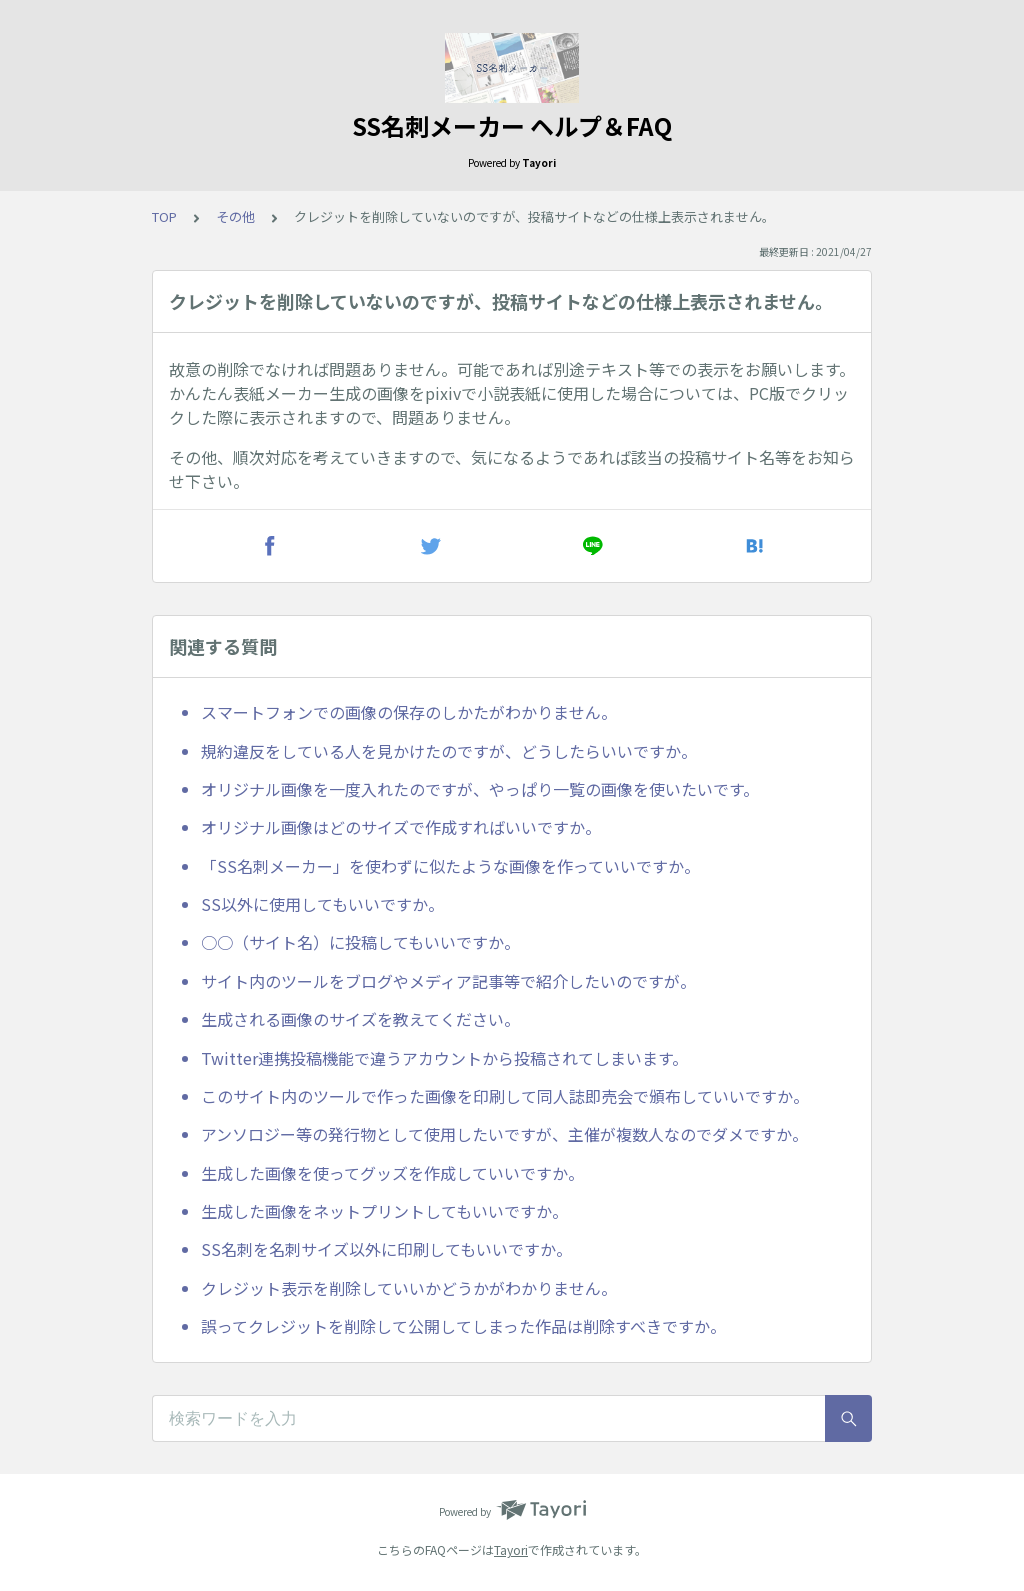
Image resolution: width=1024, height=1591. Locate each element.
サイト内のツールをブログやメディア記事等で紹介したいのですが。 (448, 981)
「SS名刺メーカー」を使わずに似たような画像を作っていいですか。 (450, 866)
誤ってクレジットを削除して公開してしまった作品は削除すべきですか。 (463, 1326)
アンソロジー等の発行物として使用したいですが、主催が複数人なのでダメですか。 (504, 1134)
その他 (235, 216)
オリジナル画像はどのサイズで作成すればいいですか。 (401, 827)
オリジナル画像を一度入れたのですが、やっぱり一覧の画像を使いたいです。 (480, 789)
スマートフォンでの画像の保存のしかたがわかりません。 (409, 712)
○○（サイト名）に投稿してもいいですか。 (360, 942)
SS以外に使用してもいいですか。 (322, 904)
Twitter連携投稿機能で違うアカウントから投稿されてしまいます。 (444, 1058)
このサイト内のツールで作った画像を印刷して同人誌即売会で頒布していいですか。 (505, 1096)
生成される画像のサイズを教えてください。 (360, 1019)
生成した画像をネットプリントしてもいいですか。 (384, 1211)
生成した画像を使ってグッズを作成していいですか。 (392, 1173)
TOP (164, 216)
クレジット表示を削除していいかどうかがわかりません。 (409, 1288)
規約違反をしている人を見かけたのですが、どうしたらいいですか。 (449, 751)
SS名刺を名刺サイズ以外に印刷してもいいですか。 (386, 1249)
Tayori (511, 1549)
